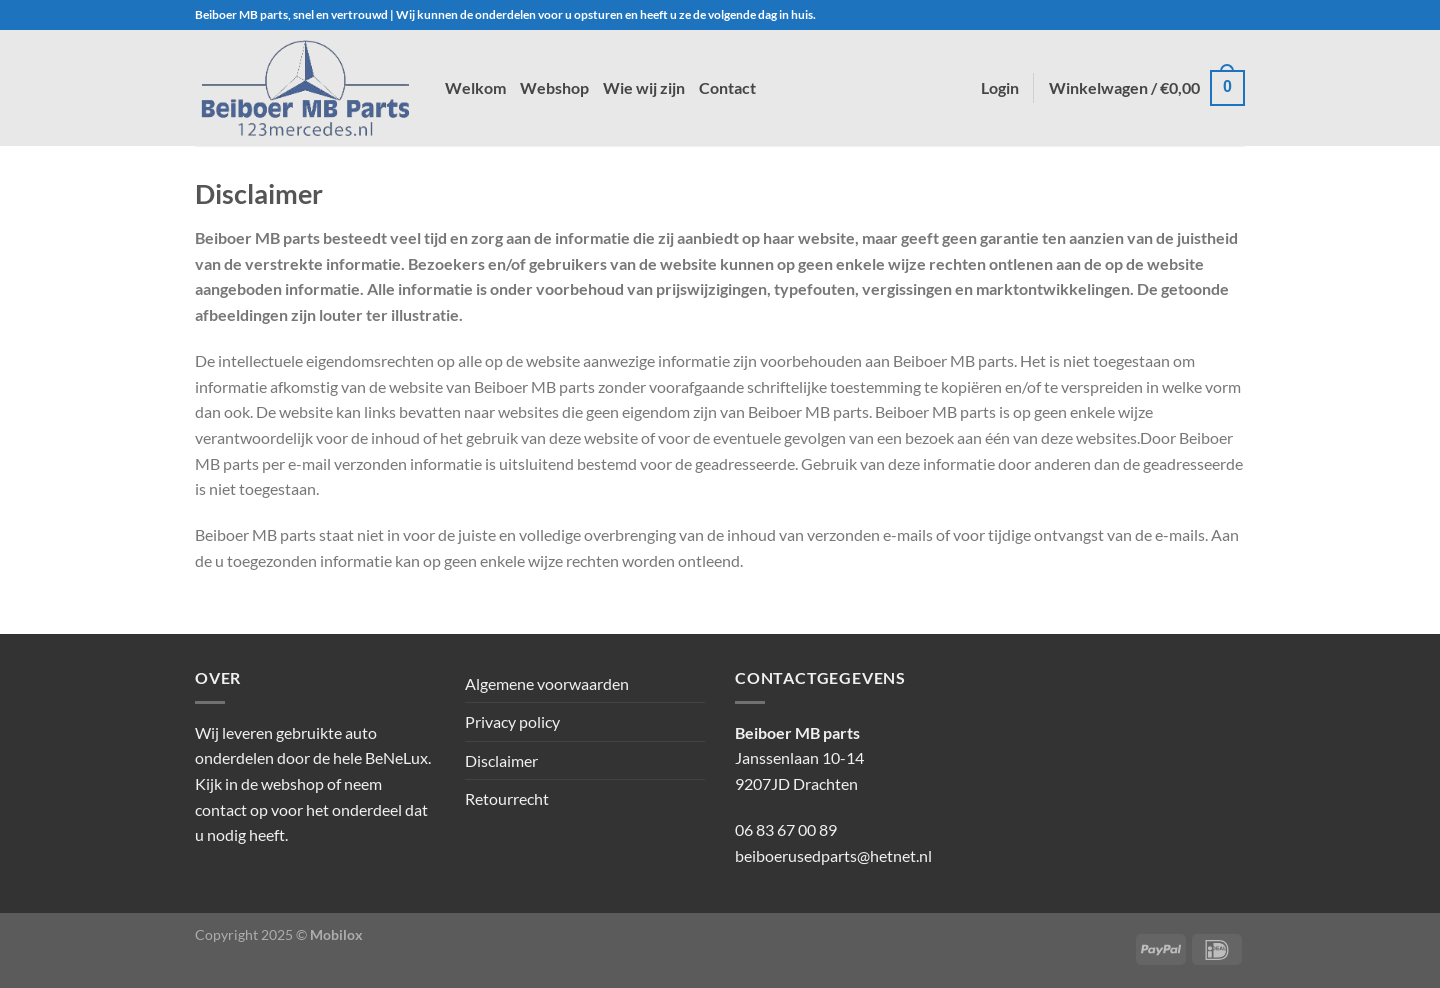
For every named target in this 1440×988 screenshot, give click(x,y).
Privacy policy (512, 721)
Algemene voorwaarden (547, 683)
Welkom (475, 87)
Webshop (554, 87)
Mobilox (336, 934)
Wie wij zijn (644, 87)
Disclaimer (501, 760)
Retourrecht (507, 798)
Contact (727, 87)
